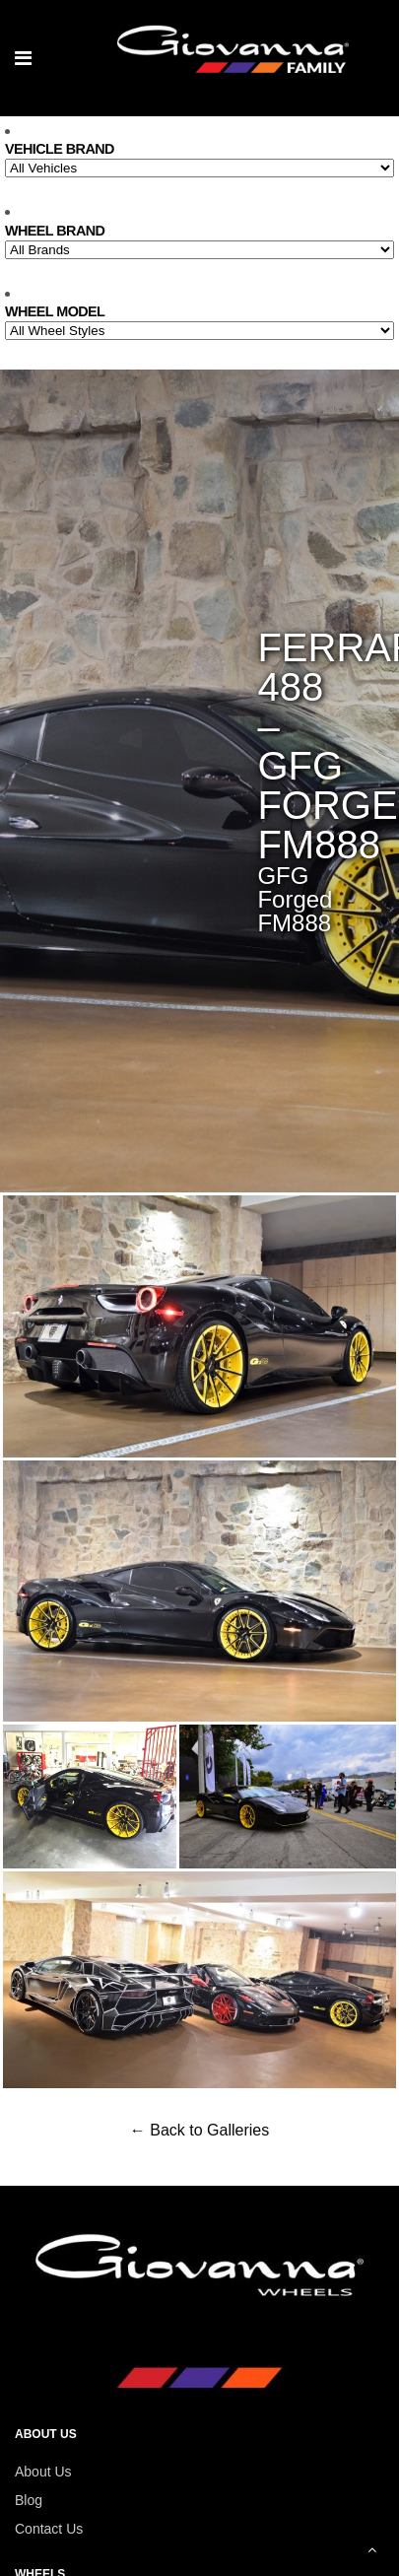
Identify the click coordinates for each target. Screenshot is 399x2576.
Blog (28, 2500)
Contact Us (49, 2529)
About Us (43, 2471)
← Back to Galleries (199, 2130)
